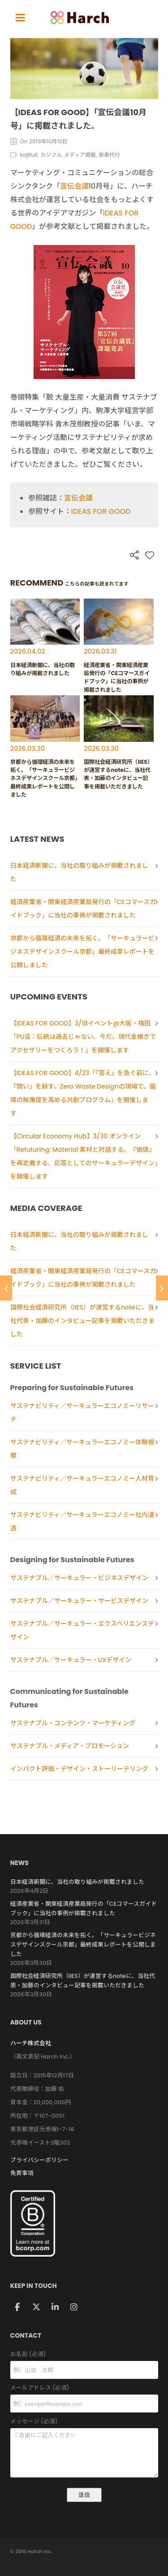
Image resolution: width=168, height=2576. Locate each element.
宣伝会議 (74, 186)
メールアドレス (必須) (84, 2388)
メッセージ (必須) (84, 2421)
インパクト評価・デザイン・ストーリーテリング (79, 1768)
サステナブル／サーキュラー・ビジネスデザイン (79, 1577)
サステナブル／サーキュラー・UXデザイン (71, 1659)
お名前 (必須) (84, 2354)
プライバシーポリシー (39, 2160)
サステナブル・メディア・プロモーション (69, 1745)
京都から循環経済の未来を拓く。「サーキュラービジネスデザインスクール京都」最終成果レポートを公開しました (82, 951)
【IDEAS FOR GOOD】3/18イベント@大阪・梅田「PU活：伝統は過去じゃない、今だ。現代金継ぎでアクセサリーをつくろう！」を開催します (83, 1037)
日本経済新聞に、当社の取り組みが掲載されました (77, 1882)
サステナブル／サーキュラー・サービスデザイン (79, 1600)
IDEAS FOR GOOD (101, 511)
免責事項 (22, 2173)
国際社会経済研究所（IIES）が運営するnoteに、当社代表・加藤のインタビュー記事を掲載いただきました (82, 1321)
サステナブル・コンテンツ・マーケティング (72, 1723)
